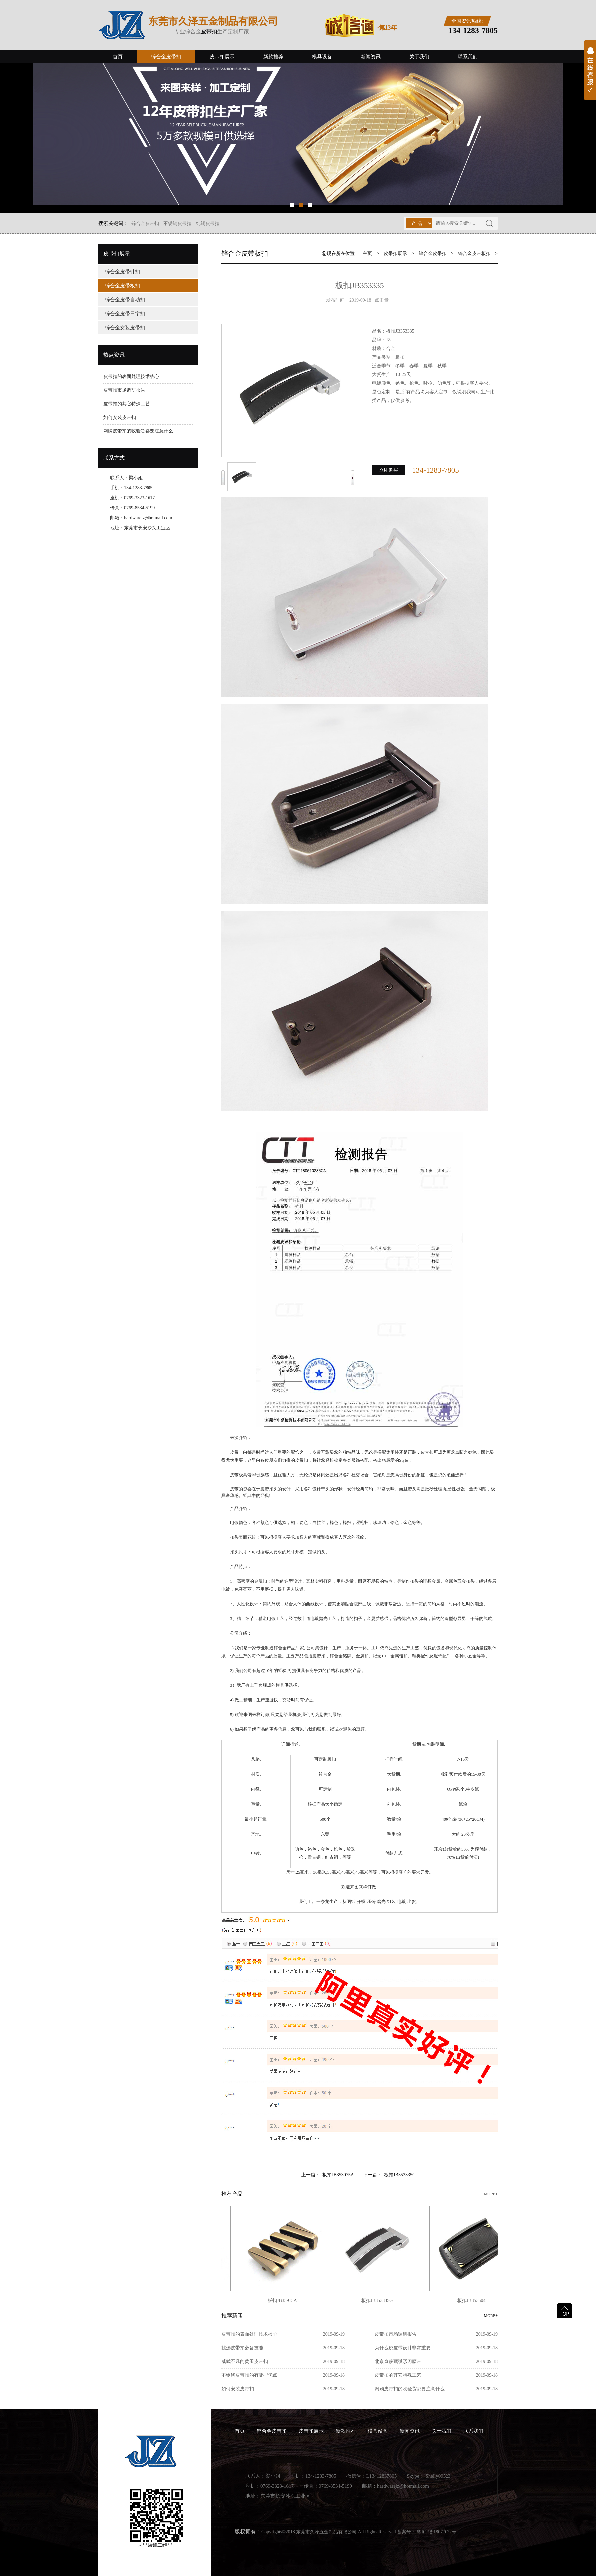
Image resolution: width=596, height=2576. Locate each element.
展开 (590, 74)
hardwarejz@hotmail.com (148, 517)
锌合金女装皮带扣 (125, 327)
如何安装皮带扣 (119, 417)
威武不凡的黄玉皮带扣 (244, 2361)
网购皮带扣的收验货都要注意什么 (138, 431)
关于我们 (419, 56)
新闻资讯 (371, 56)
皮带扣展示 (222, 56)
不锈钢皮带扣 (177, 223)
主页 (367, 253)
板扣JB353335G (400, 2174)
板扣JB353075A (338, 2174)
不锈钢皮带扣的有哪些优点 (249, 2375)
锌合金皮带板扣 (122, 285)
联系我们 (468, 56)
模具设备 (322, 56)
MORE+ (491, 2194)
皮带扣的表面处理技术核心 (131, 376)
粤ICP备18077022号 (436, 2531)
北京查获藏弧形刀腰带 (398, 2361)
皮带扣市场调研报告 (124, 390)
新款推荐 (273, 56)
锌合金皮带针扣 (122, 271)
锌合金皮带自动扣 (125, 299)
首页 (118, 56)
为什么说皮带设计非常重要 (403, 2347)
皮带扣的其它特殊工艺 (126, 403)
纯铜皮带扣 (207, 223)
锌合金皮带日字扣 (125, 313)
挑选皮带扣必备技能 (242, 2347)
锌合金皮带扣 (166, 56)
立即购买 (388, 470)
